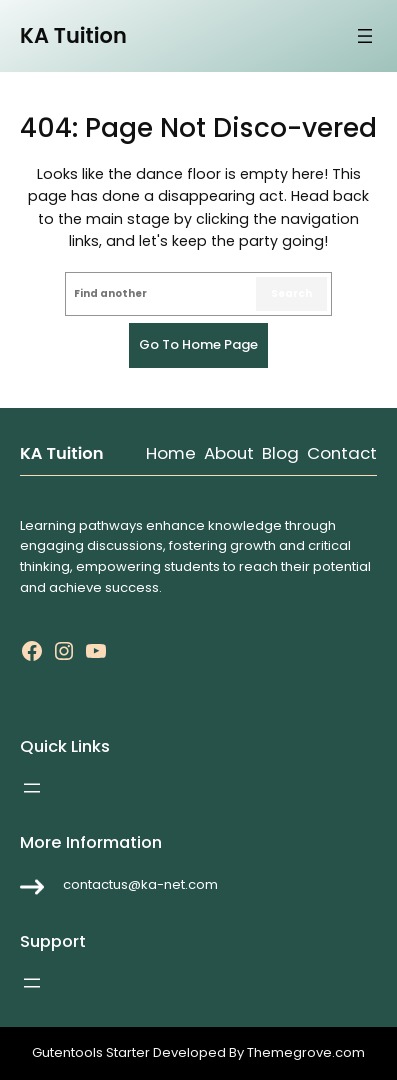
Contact (342, 453)
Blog (280, 453)
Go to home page (198, 344)
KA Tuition (73, 35)
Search (291, 293)
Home (171, 453)
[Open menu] (365, 36)
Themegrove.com (306, 1052)
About (229, 453)
